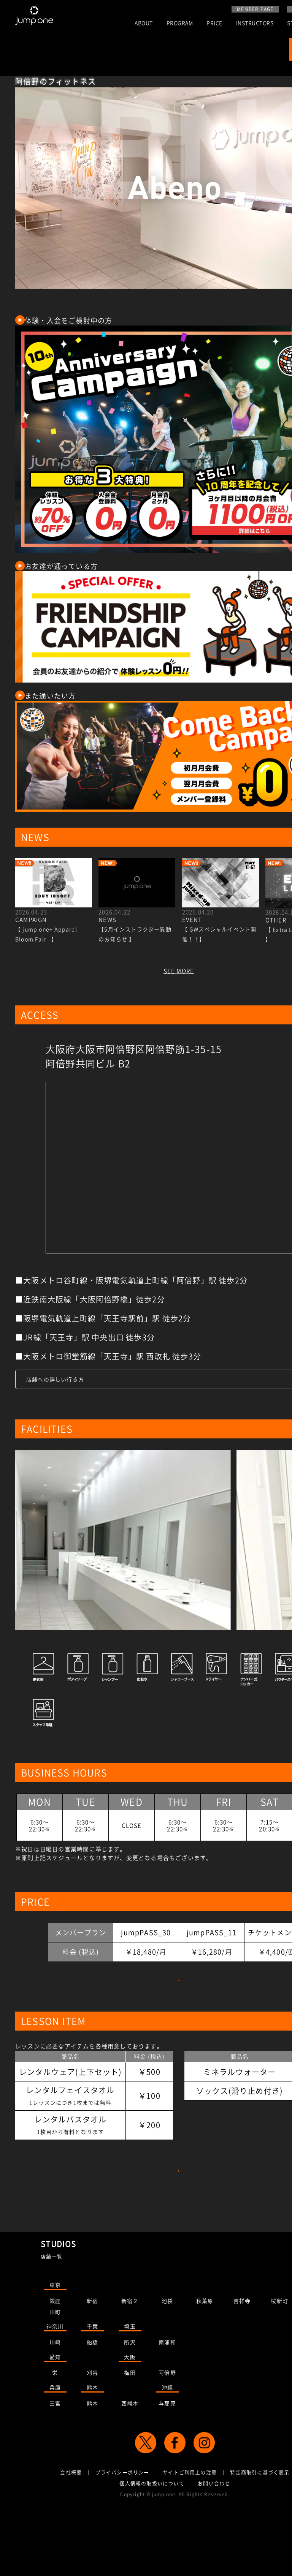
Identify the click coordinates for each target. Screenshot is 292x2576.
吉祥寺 (242, 2360)
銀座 (55, 2360)
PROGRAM (180, 23)
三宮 (55, 2462)
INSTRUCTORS (255, 23)
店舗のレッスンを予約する (178, 2215)
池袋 (167, 2360)
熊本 (92, 2446)
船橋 (92, 2401)
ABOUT (144, 23)
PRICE (214, 23)
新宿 (92, 2360)
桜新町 (279, 2360)
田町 (55, 2371)
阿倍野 (167, 2431)
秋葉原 (205, 2360)
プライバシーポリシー (122, 2531)
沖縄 (167, 2446)
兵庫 (55, 2446)
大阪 (129, 2416)
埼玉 (129, 2385)
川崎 (55, 2401)
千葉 (92, 2385)
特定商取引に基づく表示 (259, 2531)
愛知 (55, 2416)
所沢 (129, 2401)
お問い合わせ (214, 2542)
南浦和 (167, 2401)
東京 (55, 2344)
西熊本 (130, 2462)
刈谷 (92, 2431)
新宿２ (130, 2360)
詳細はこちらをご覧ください (178, 1995)
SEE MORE (178, 971)
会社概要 (71, 2531)
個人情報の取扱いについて (151, 2542)
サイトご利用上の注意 (190, 2531)
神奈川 (55, 2385)
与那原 (167, 2462)
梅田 (129, 2431)
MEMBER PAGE (255, 9)
